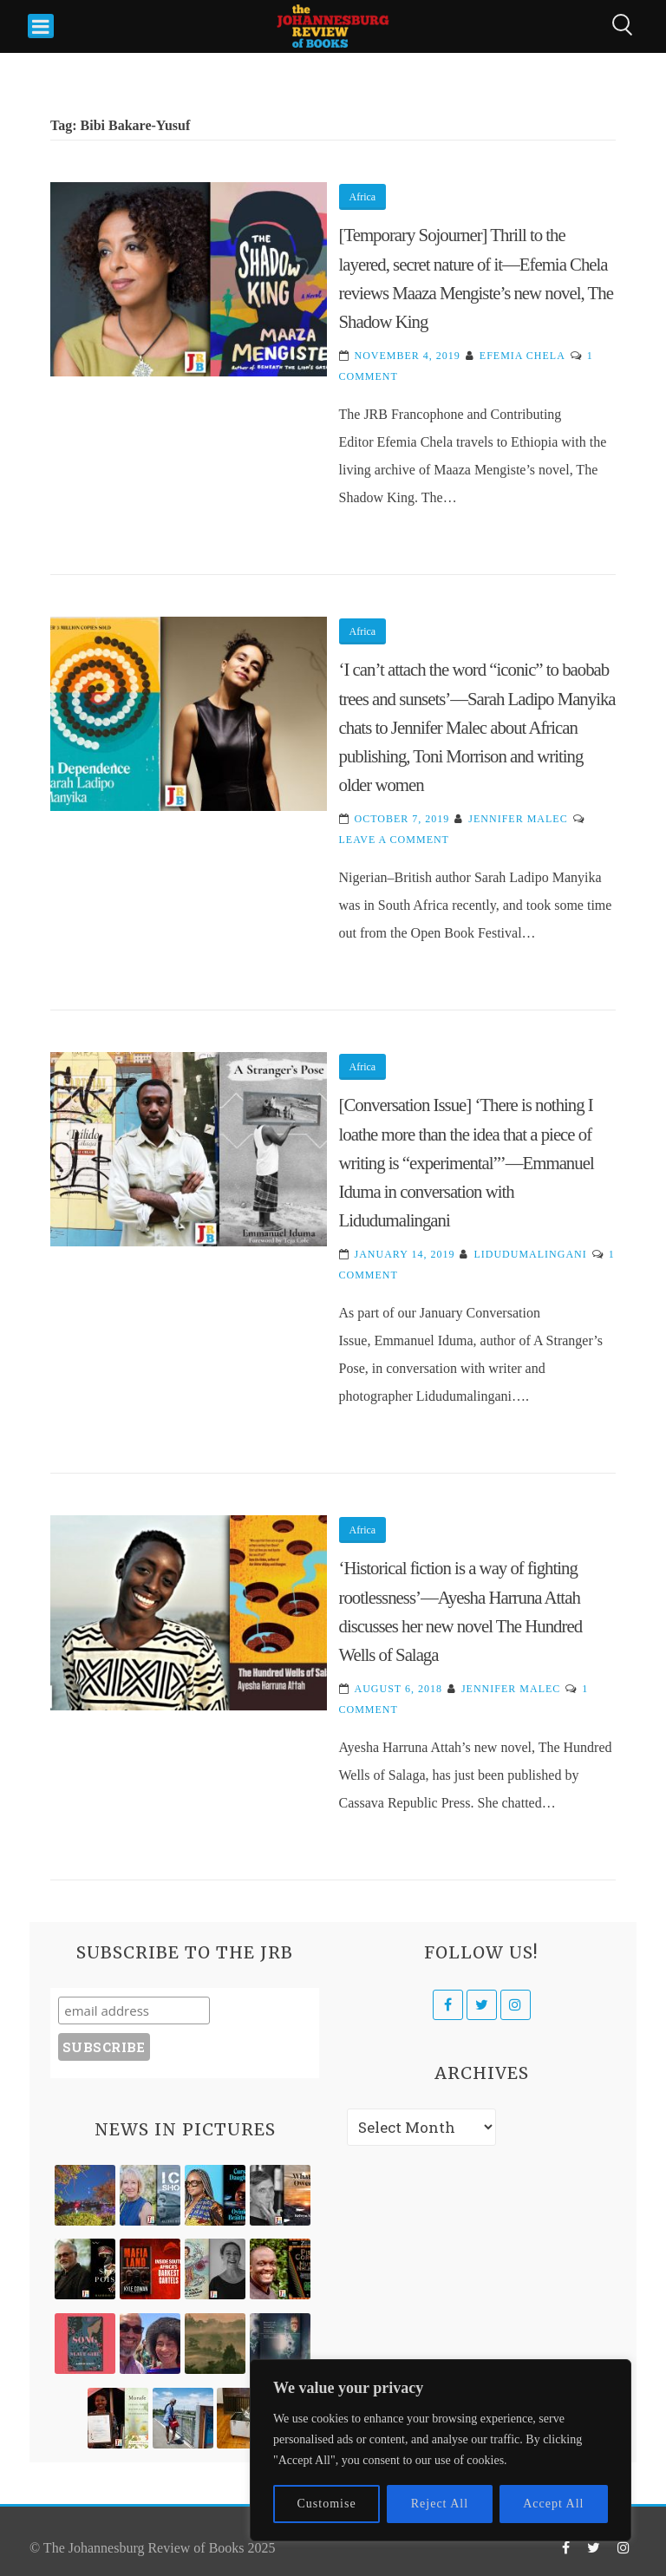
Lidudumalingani (529, 1254)
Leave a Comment (394, 840)
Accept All (553, 2503)
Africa (362, 197)
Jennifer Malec (517, 819)
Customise (326, 2503)
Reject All (439, 2503)
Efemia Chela (522, 356)
